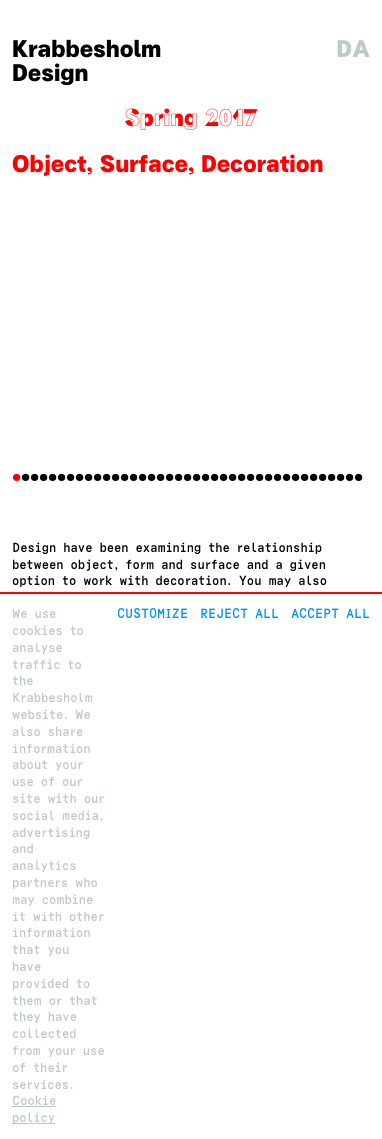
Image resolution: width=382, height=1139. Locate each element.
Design (50, 73)
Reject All (239, 613)
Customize (152, 613)
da (353, 49)
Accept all (330, 613)
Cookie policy (34, 1109)
